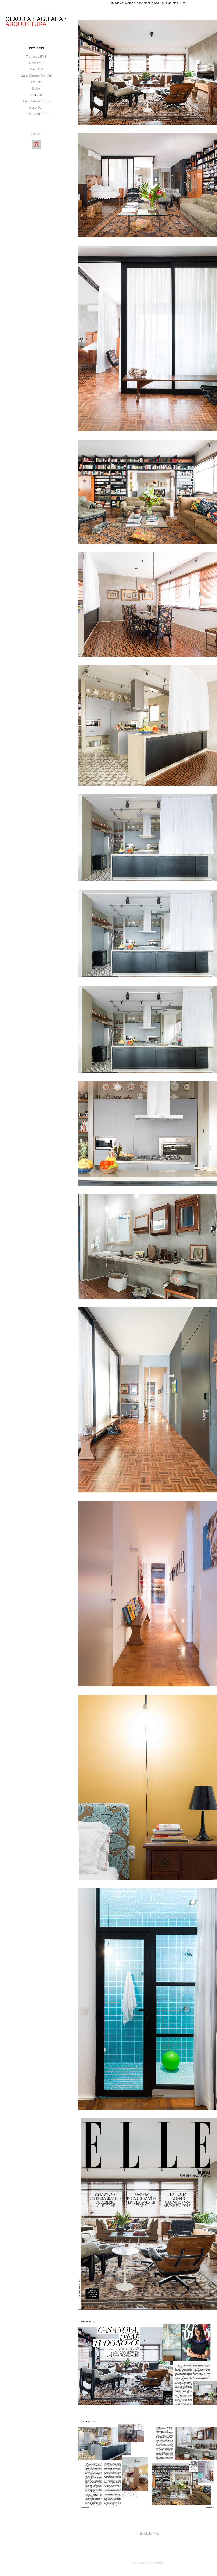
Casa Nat (36, 69)
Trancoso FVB (36, 56)
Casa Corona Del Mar (36, 75)
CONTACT (36, 133)
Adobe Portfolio (155, 2563)
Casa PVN (36, 62)
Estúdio (36, 82)
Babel (36, 88)
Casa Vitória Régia (36, 101)
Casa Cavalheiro (36, 113)
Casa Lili (36, 94)
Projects (36, 48)
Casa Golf (36, 107)
